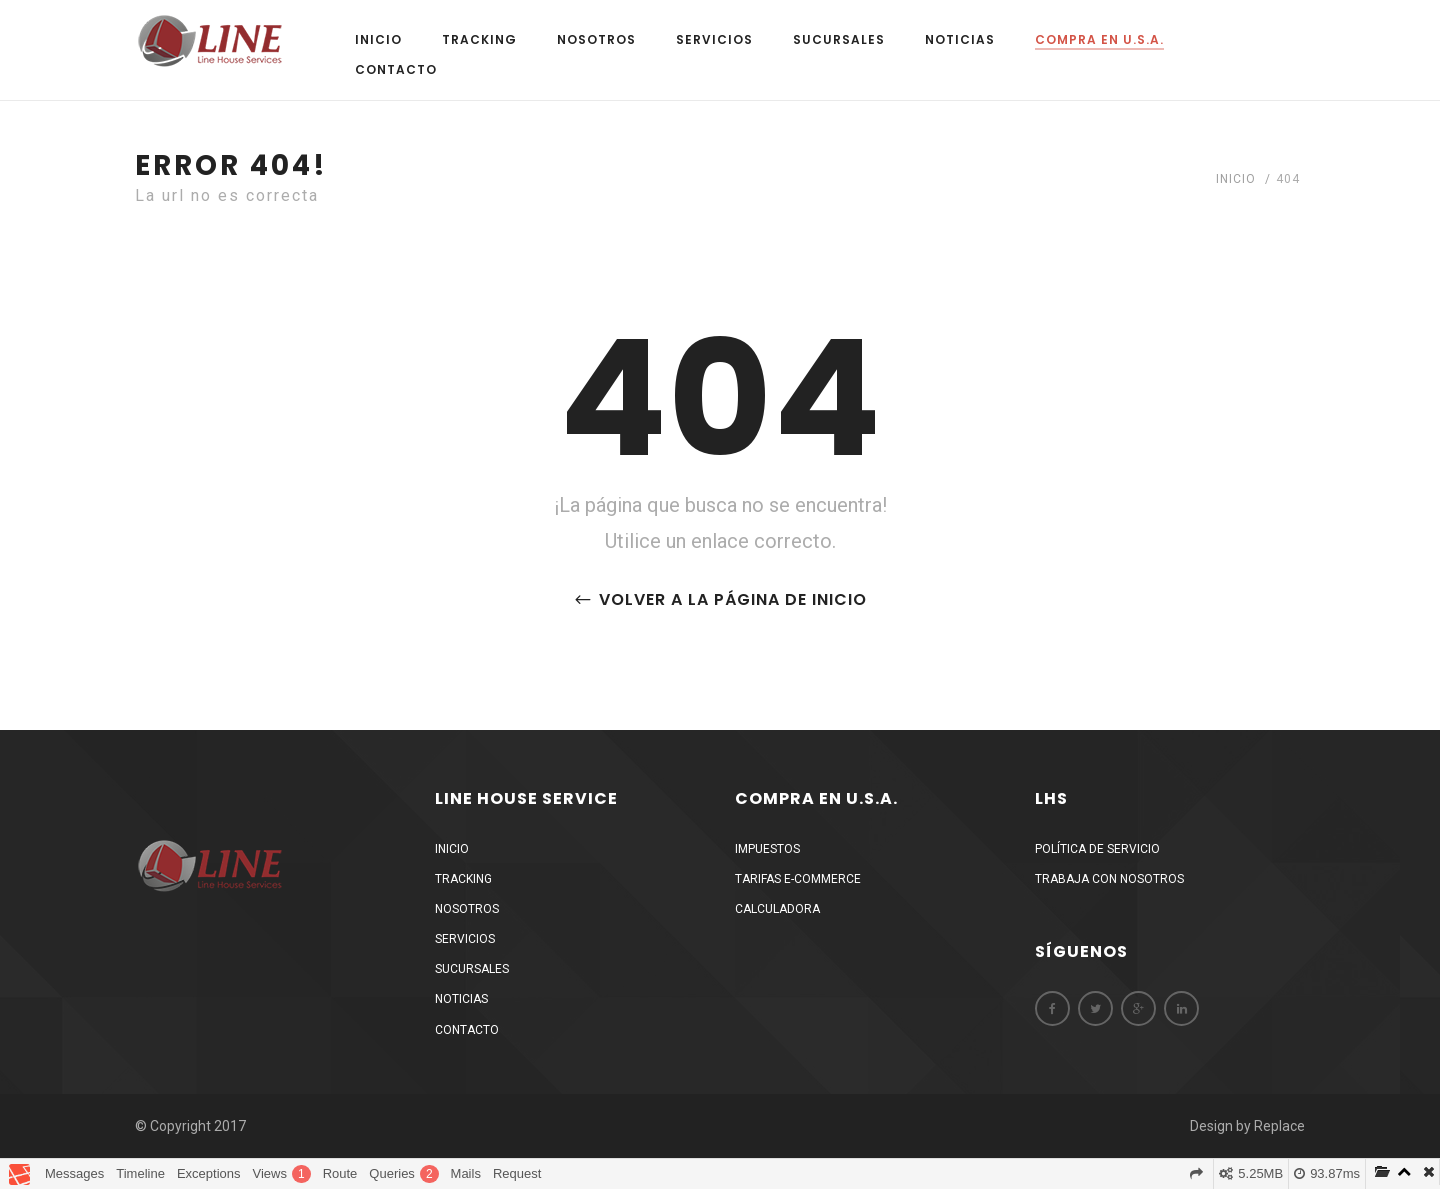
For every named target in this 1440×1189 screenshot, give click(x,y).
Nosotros (596, 39)
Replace (1279, 1126)
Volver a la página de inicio (720, 599)
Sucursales (839, 39)
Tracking (479, 39)
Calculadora (777, 909)
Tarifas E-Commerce (798, 879)
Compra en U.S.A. (1099, 39)
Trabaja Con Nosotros (1109, 879)
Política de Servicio (1097, 849)
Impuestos (767, 849)
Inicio (378, 39)
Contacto (396, 69)
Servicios (714, 39)
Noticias (960, 39)
